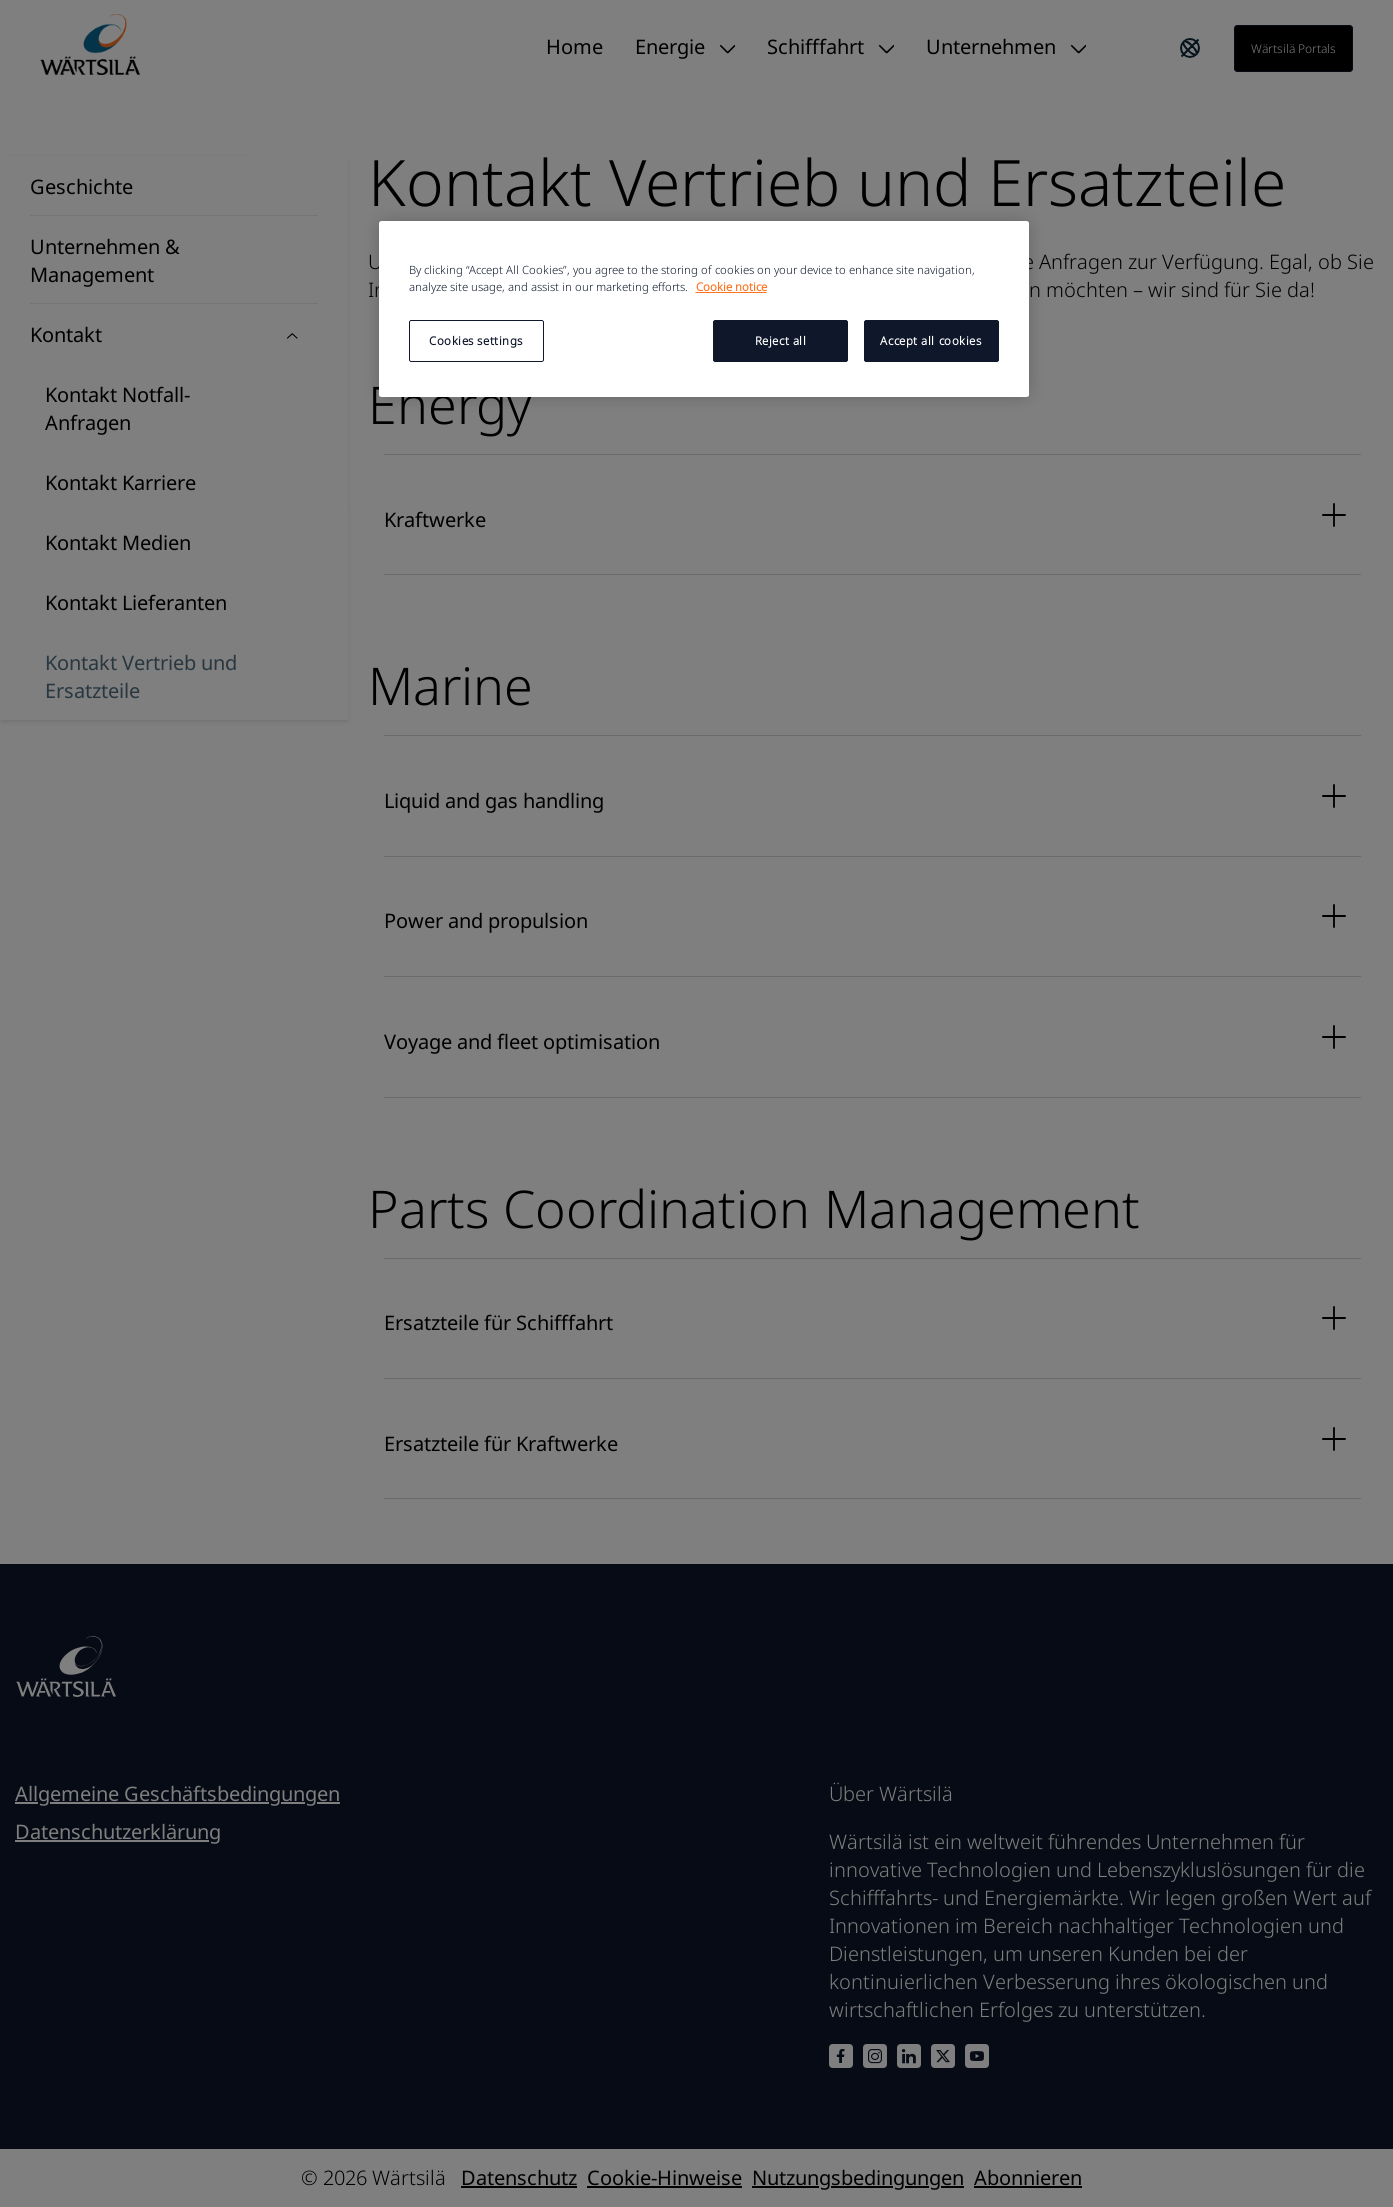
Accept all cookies (930, 340)
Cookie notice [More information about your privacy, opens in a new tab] (731, 286)
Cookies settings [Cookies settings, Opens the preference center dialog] (476, 340)
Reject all (781, 340)
